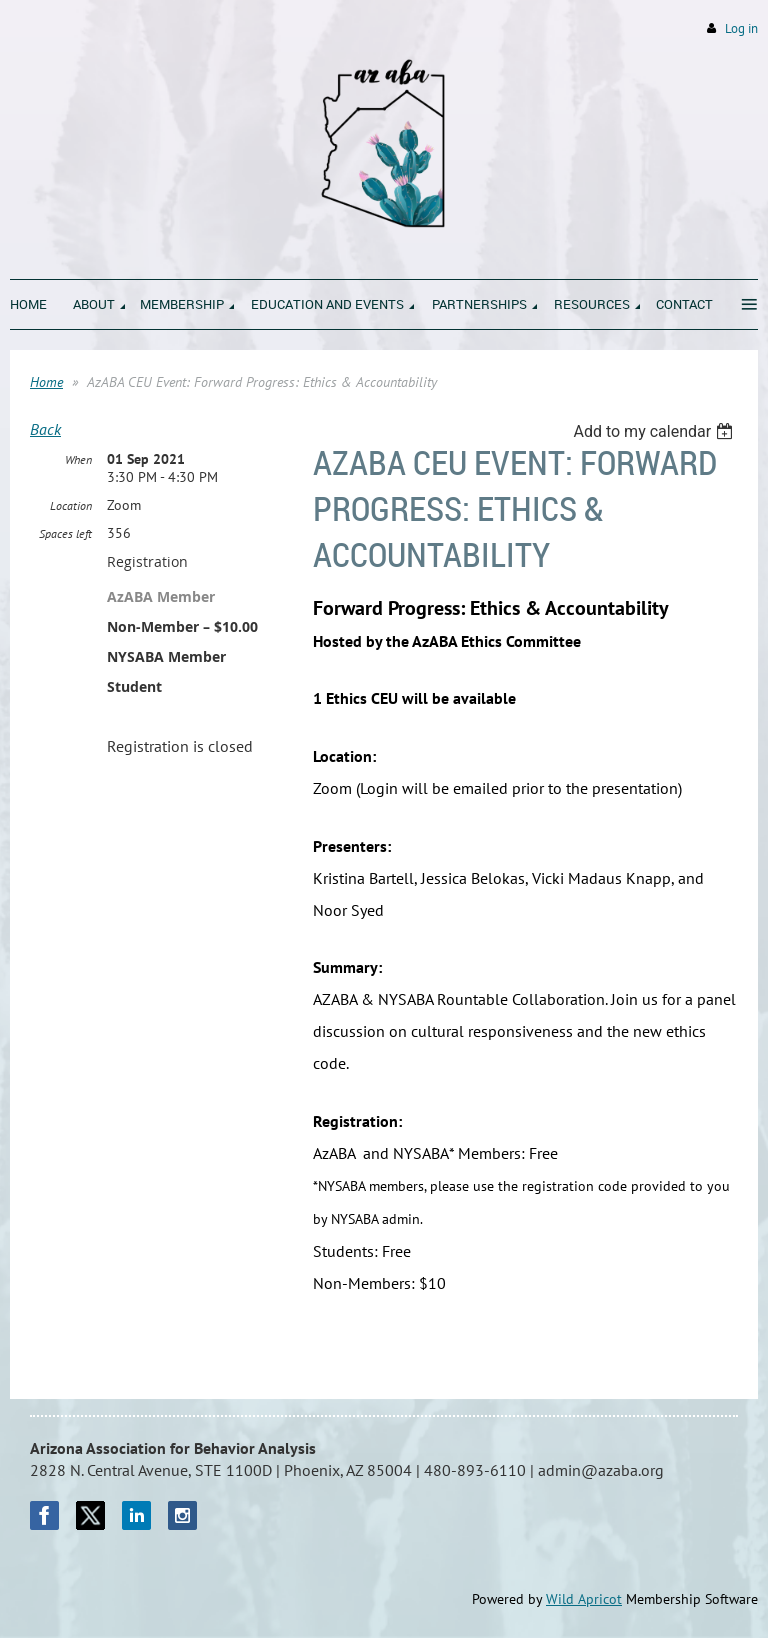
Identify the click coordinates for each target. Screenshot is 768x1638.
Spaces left (65, 533)
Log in (741, 28)
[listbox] (655, 431)
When (78, 459)
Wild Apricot (584, 1599)
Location (71, 505)
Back (45, 429)
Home (46, 382)
